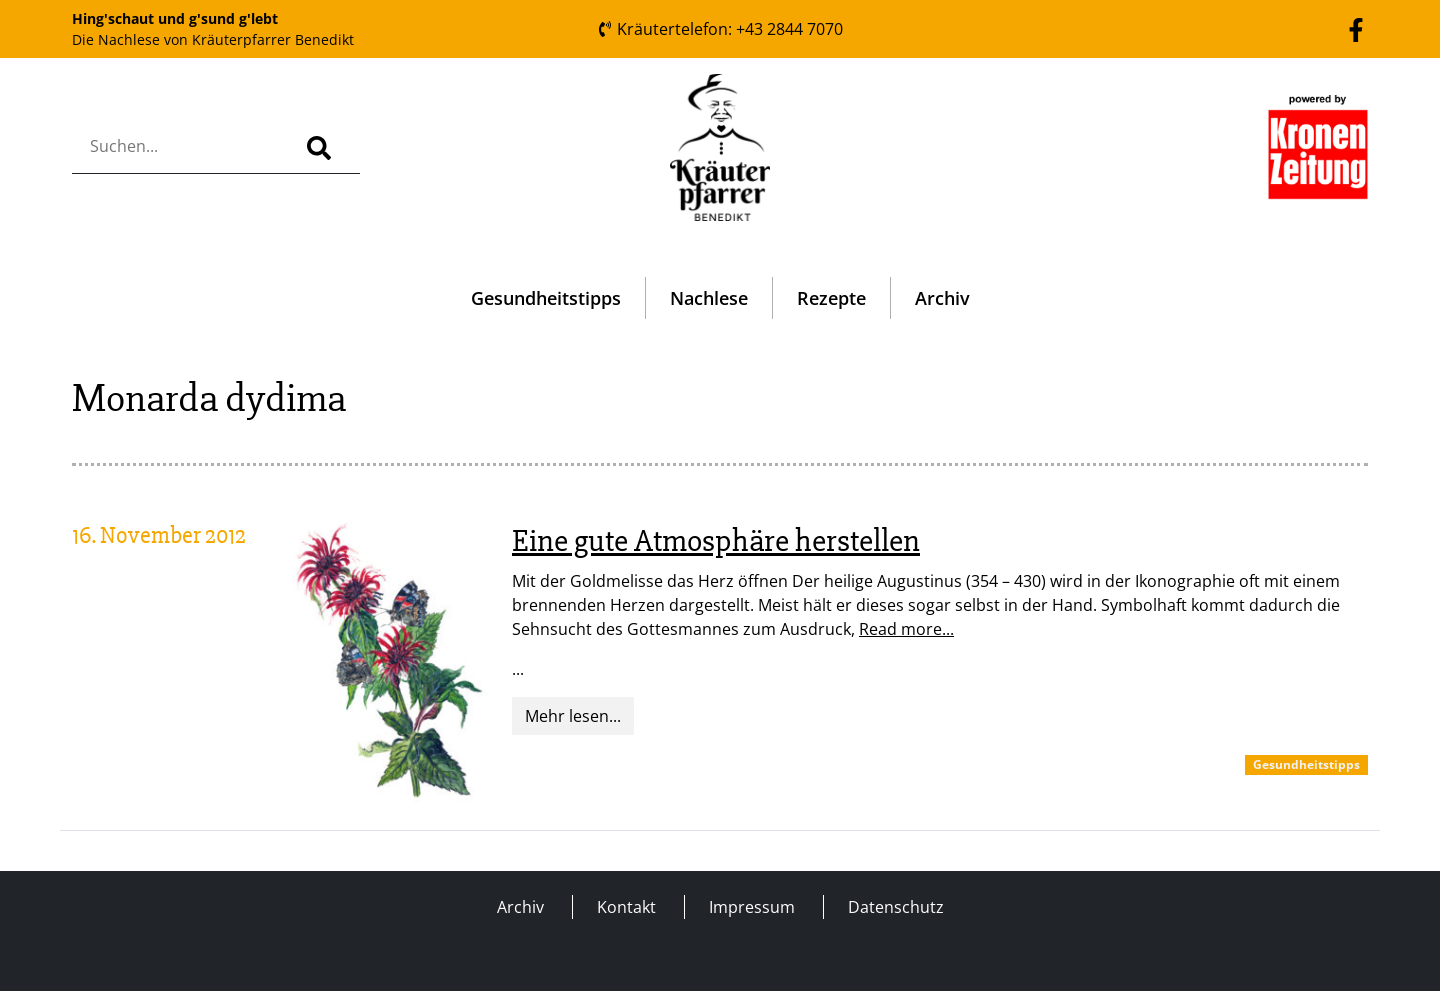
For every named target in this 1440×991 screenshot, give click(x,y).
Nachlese (709, 298)
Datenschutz (896, 907)
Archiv (942, 298)
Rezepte (831, 298)
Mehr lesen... (573, 716)
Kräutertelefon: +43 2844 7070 (720, 29)
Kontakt (626, 907)
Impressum (752, 907)
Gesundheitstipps (546, 298)
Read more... (906, 629)
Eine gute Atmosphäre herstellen (716, 540)
